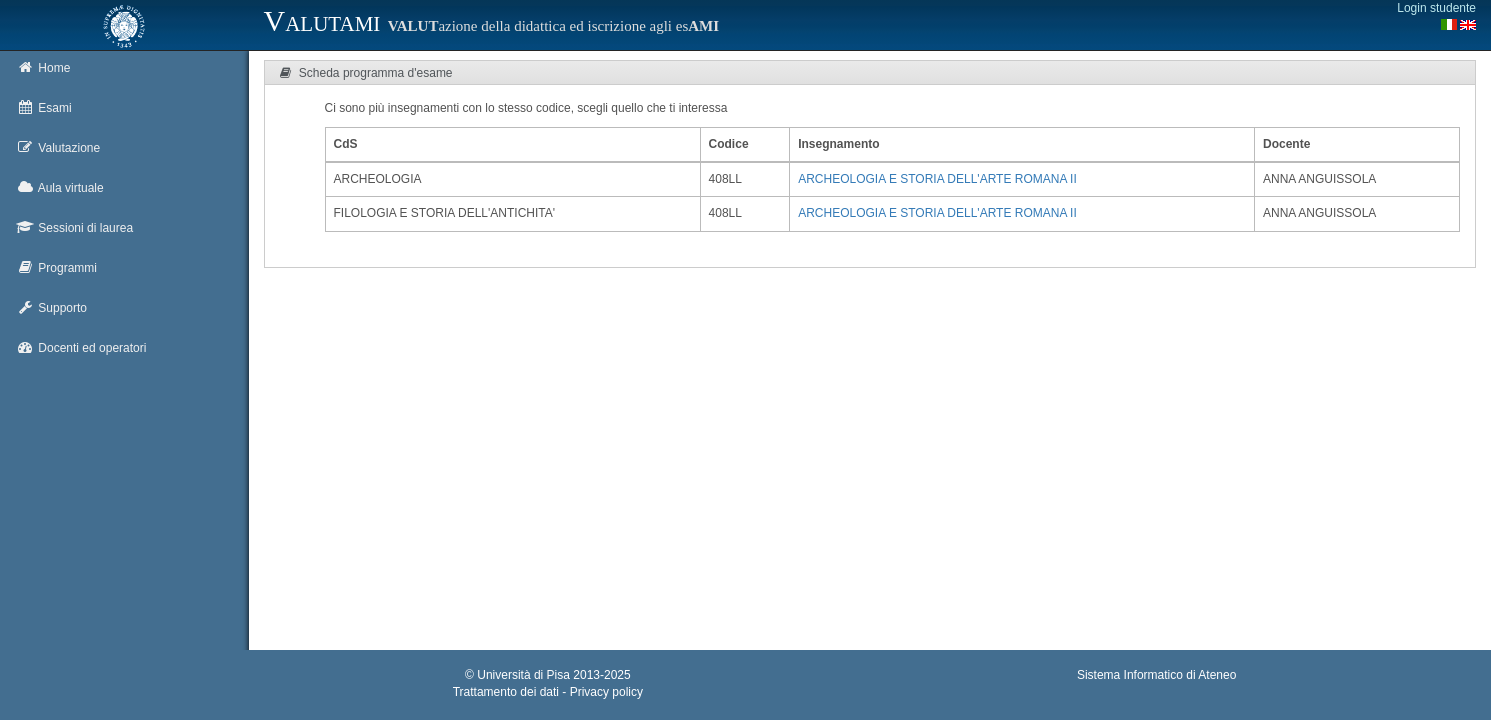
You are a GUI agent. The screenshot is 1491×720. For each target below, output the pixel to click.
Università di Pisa (523, 675)
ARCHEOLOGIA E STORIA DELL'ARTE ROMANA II (937, 179)
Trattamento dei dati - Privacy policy (548, 692)
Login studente (1436, 8)
